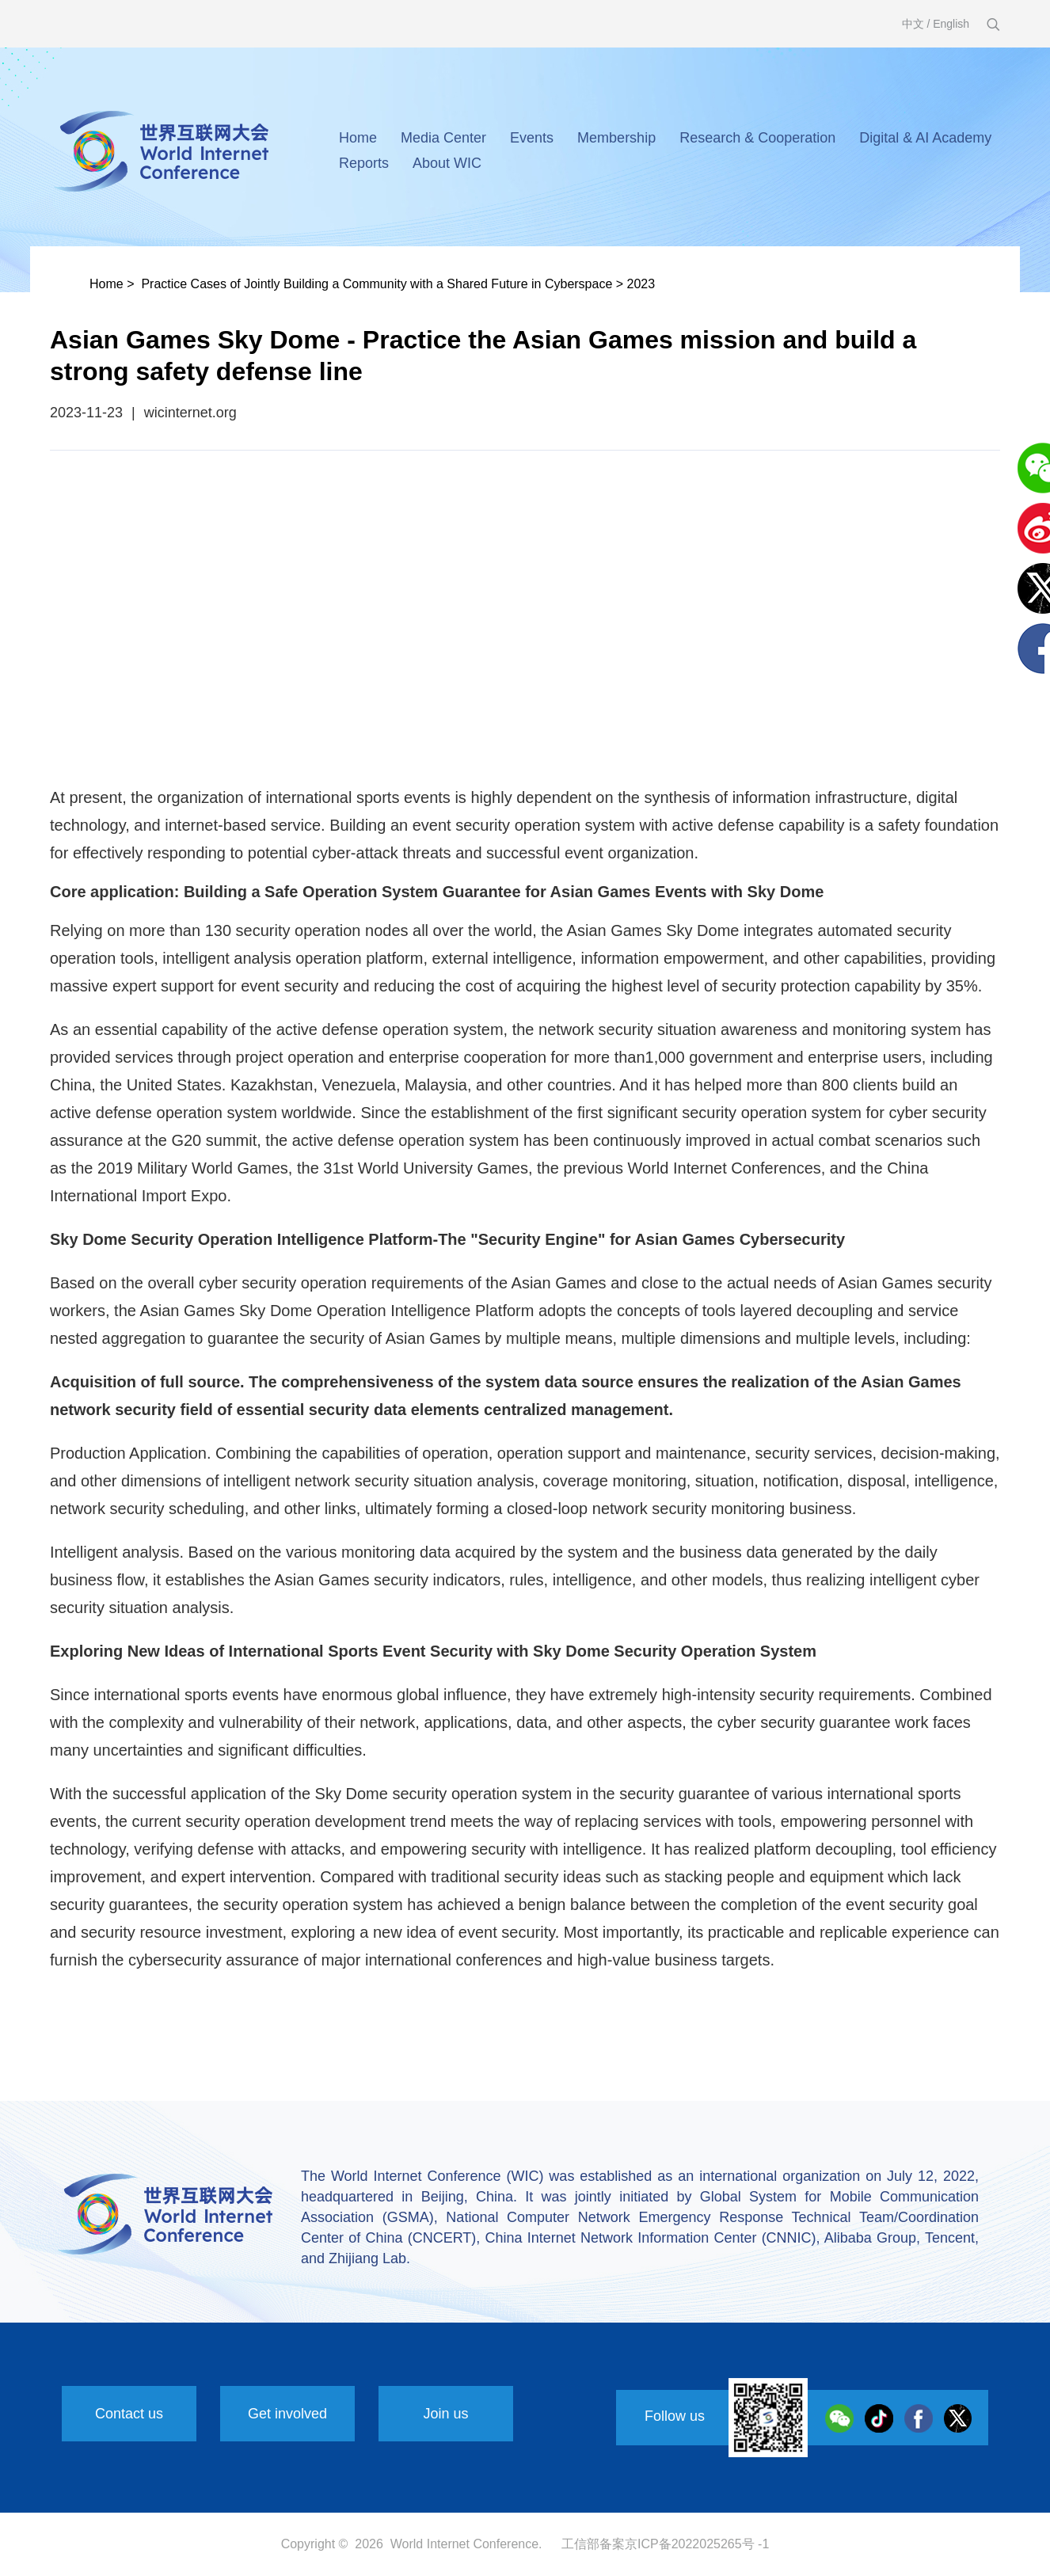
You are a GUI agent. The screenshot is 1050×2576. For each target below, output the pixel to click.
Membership (616, 138)
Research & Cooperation (757, 138)
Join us (445, 2414)
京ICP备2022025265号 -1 (697, 2544)
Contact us (129, 2414)
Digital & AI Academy (925, 138)
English (951, 23)
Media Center (443, 138)
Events (532, 138)
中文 (913, 23)
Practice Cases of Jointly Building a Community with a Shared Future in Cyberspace (376, 284)
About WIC (447, 163)
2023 (641, 284)
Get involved (287, 2414)
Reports (364, 163)
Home (358, 138)
